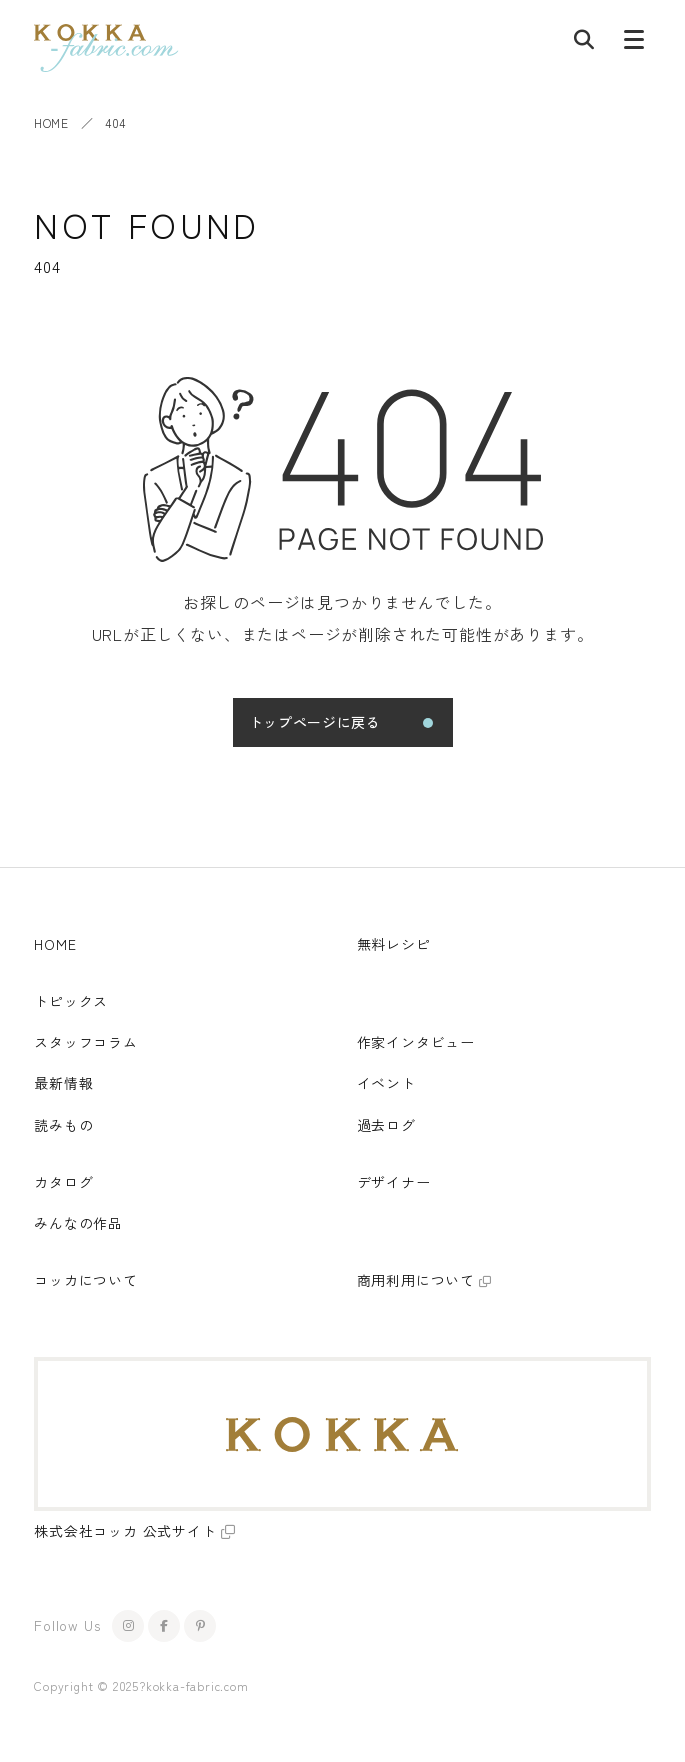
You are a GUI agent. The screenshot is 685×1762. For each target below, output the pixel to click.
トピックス (71, 1001)
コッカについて (86, 1280)
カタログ (63, 1182)
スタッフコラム (86, 1042)
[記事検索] (584, 44)
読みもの (63, 1125)
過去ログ (386, 1125)
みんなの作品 (78, 1223)
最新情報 (63, 1083)
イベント (386, 1083)
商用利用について (416, 1280)
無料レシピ (394, 944)
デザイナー (394, 1182)
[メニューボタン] (634, 44)
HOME (51, 122)
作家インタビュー (416, 1042)
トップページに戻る (315, 722)
